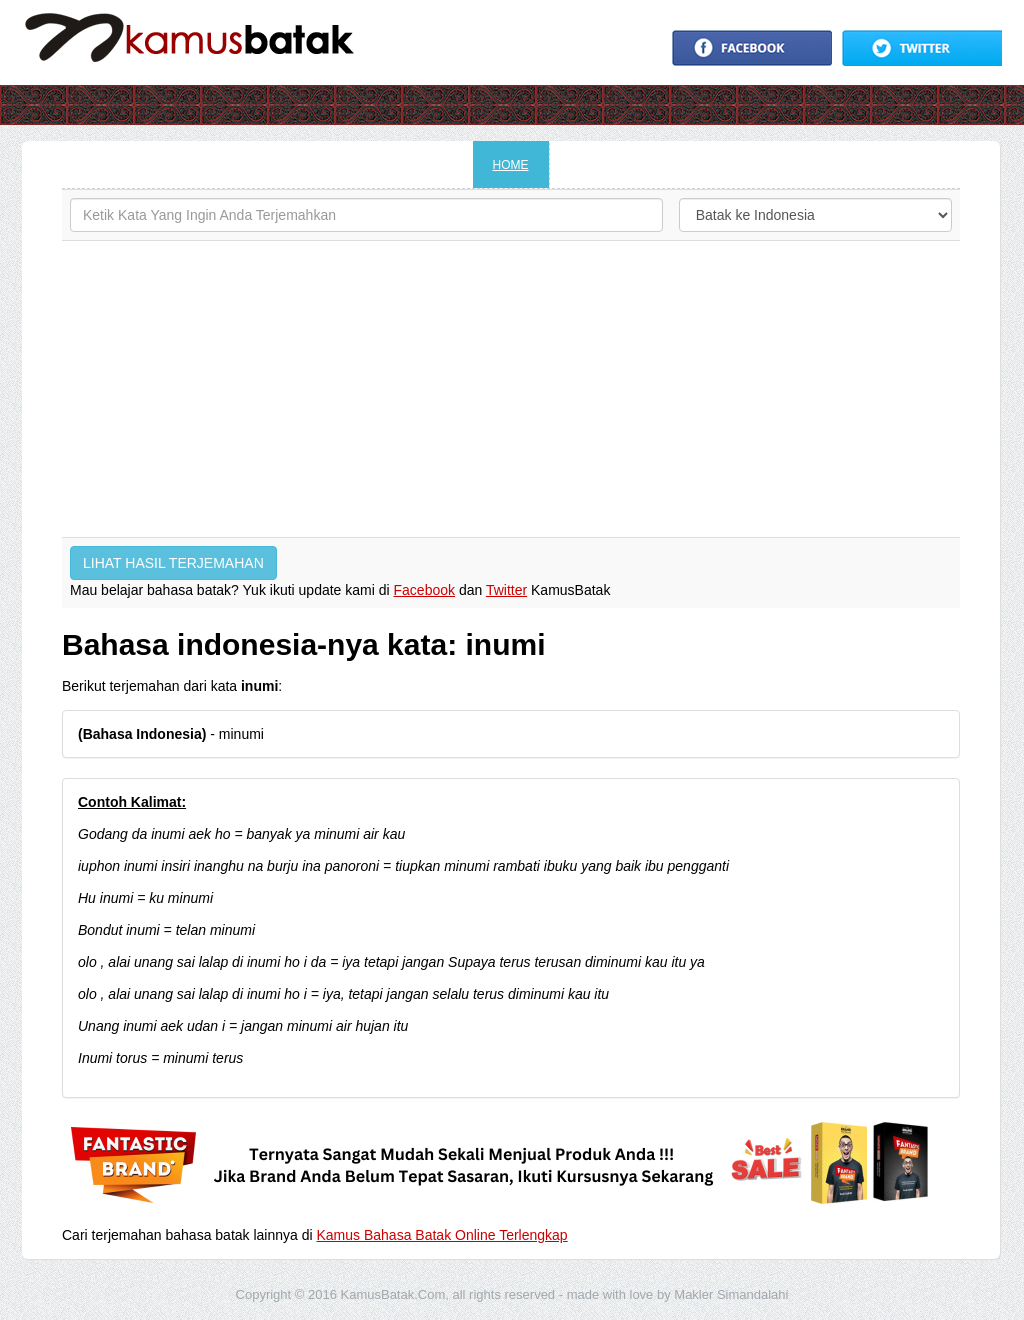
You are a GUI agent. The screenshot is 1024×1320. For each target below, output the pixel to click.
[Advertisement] (511, 389)
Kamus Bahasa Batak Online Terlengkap (442, 1235)
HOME (511, 165)
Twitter (506, 590)
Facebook (424, 590)
